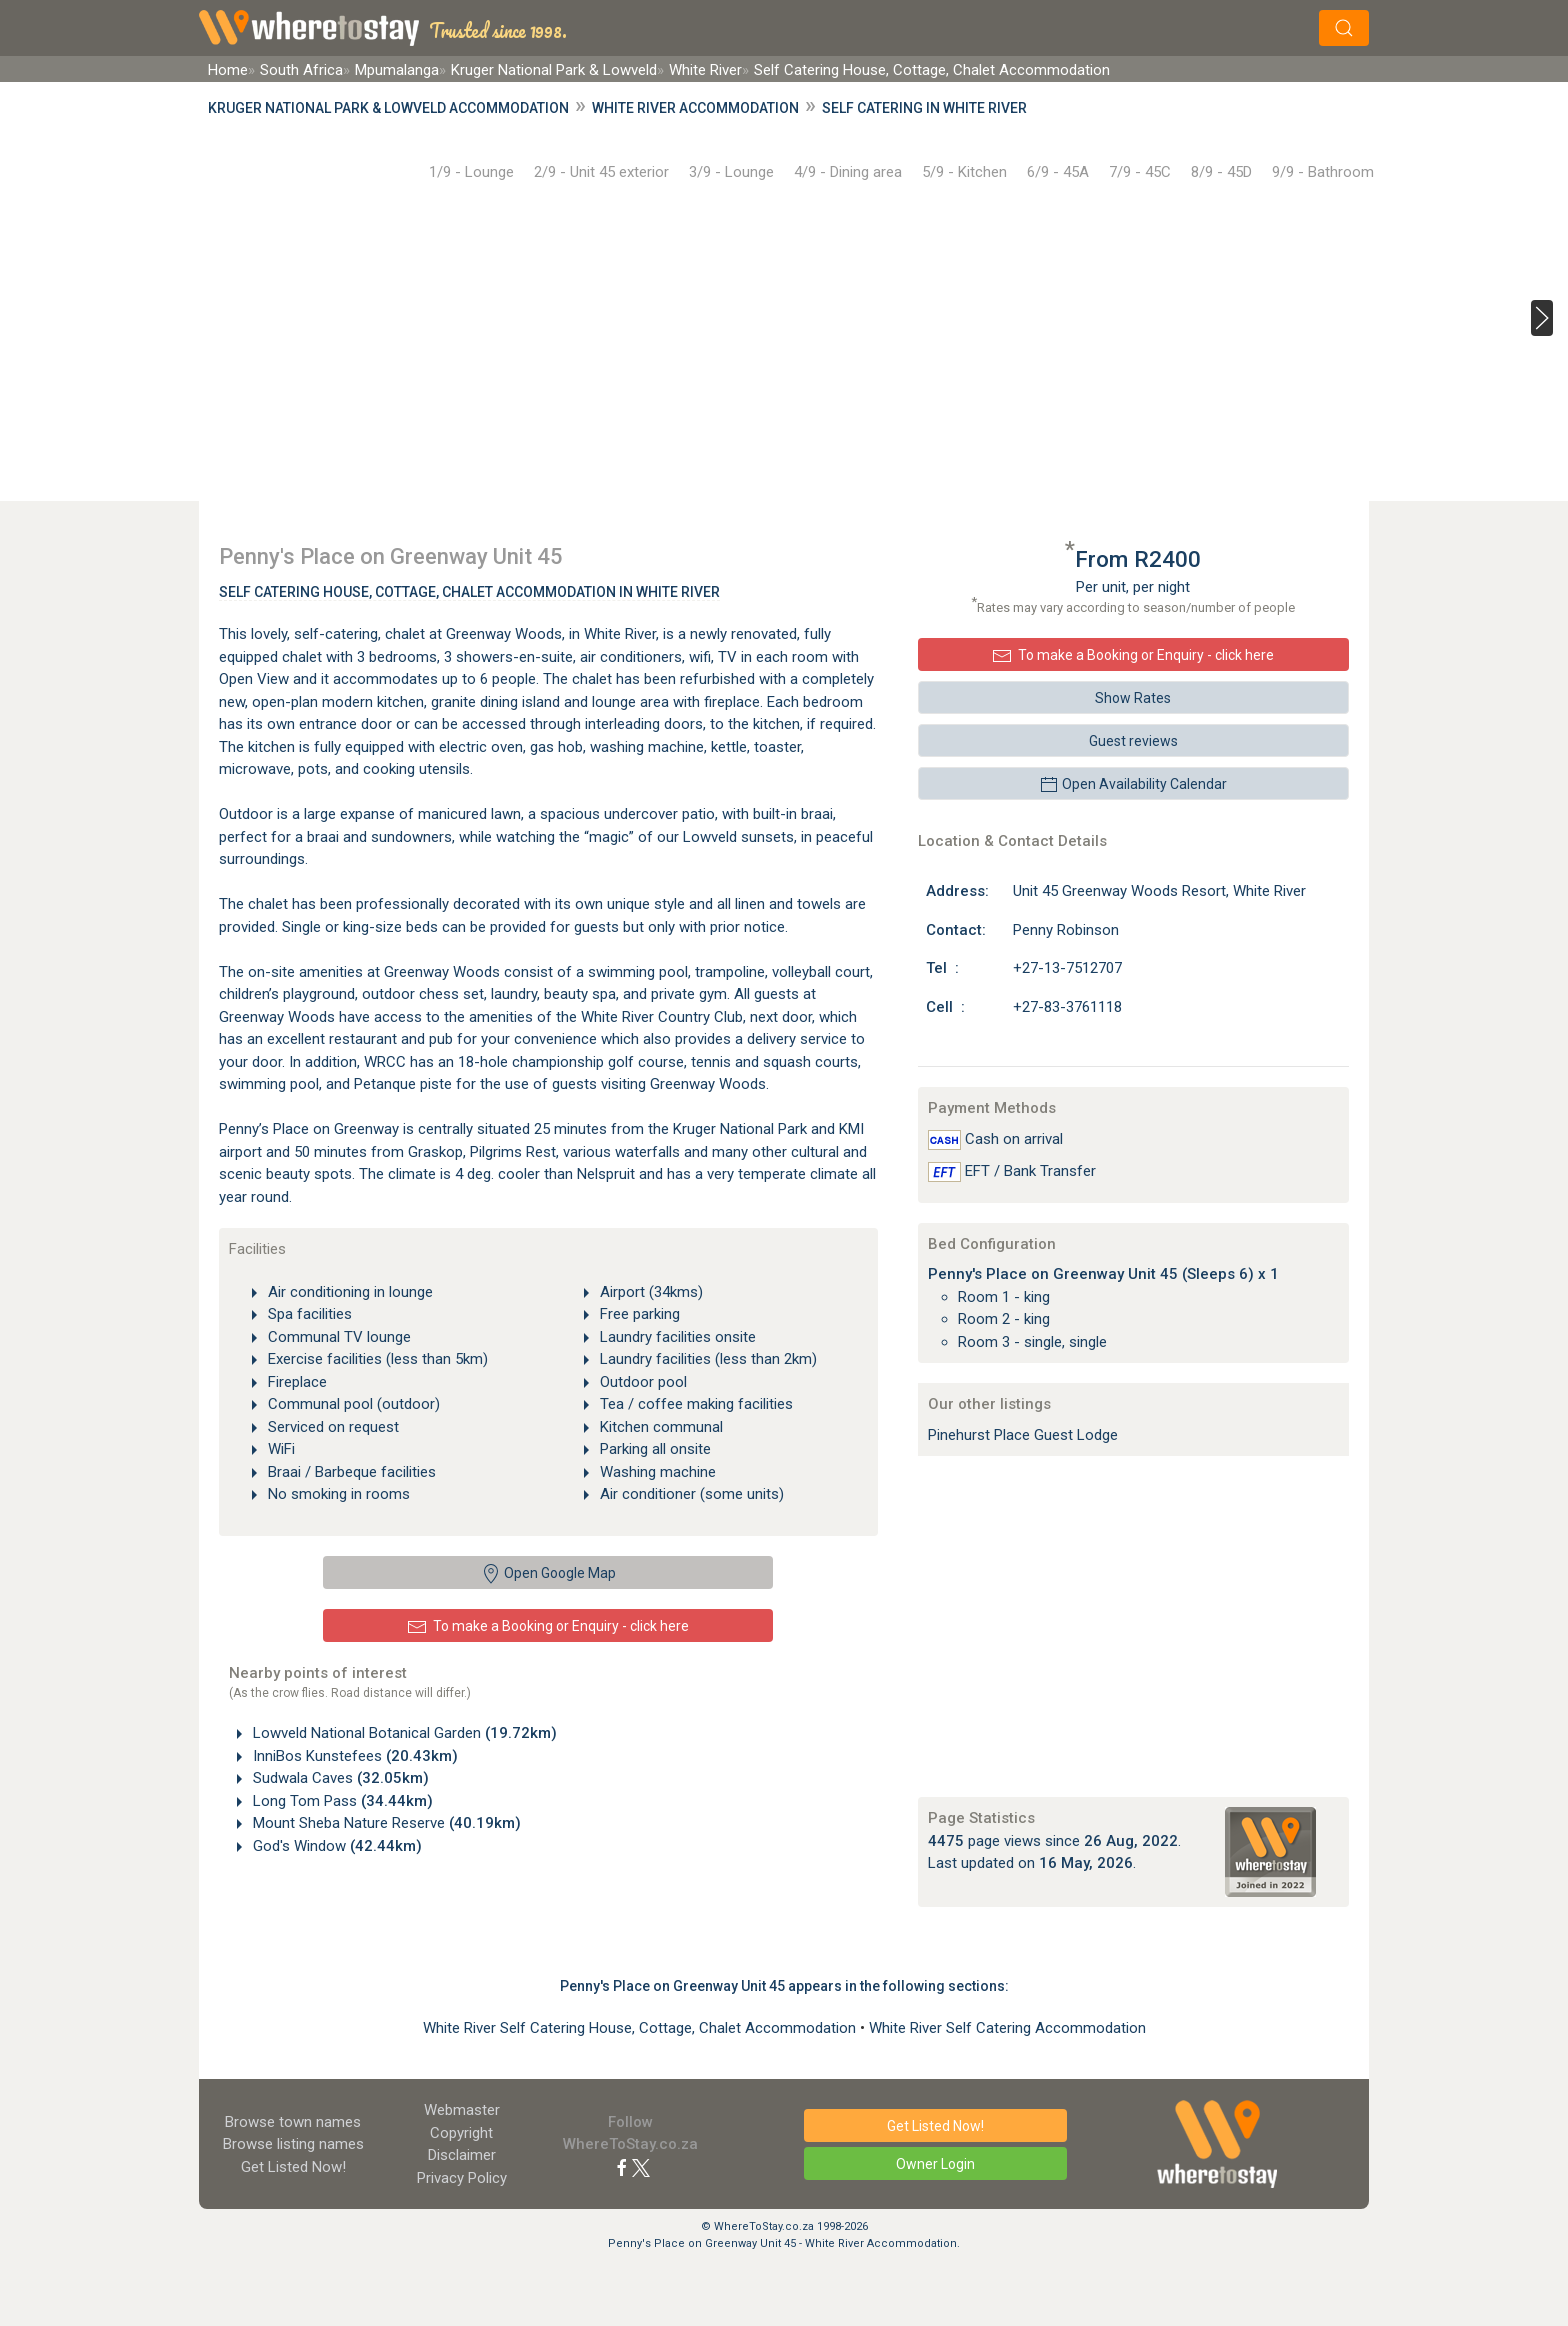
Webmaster (462, 2110)
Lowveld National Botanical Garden (403, 1733)
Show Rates (1133, 698)
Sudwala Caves (339, 1778)
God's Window (335, 1846)
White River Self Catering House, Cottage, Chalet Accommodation (641, 2028)
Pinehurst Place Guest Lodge (1023, 1435)
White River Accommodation (695, 108)
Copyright (461, 2133)
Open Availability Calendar (1133, 785)
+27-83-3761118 (1067, 1007)
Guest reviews (1133, 741)
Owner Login (935, 2164)
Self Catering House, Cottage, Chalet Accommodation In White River (469, 592)
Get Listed (293, 2167)
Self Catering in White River (924, 108)
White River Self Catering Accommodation (1007, 2028)
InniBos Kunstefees (353, 1756)
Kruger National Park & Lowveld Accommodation (388, 108)
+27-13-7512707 (1067, 968)
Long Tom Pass (341, 1801)
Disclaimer (462, 2155)
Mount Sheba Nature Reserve (385, 1823)
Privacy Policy (462, 2178)
